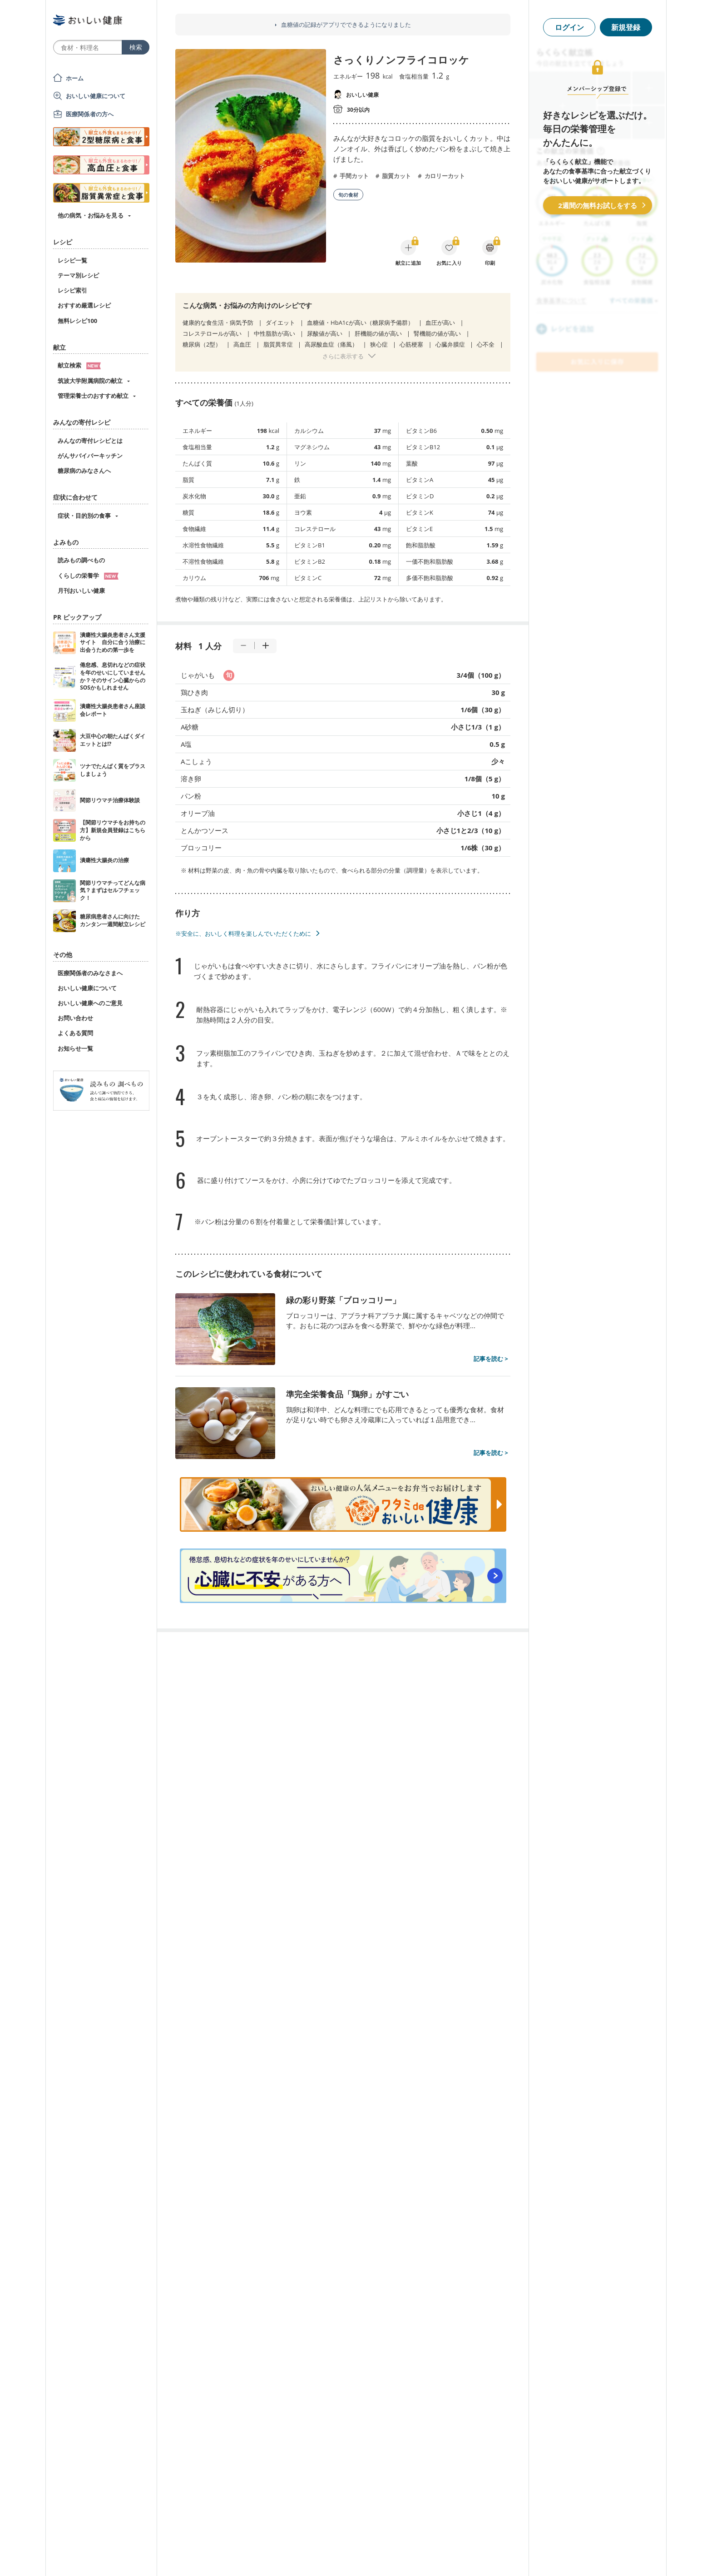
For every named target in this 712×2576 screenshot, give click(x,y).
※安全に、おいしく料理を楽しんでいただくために (243, 933)
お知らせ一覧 (75, 1048)
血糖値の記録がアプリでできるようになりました (346, 24)
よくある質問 (75, 1033)
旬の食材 (348, 194)
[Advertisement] (356, 2555)
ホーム (75, 78)
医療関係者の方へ (90, 114)
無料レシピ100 (77, 321)
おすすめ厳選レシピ (84, 305)
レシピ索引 (72, 290)
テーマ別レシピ (78, 275)
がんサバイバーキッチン (90, 456)
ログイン (569, 27)
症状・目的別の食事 (84, 515)
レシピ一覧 (72, 260)
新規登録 (625, 27)
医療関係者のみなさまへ (90, 973)
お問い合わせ (75, 1018)
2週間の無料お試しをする (597, 205)
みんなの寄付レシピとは (90, 441)
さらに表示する (343, 356)
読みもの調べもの (81, 560)
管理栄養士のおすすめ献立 (93, 396)
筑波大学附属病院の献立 (90, 381)
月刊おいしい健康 (81, 590)
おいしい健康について (96, 96)
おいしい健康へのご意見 (90, 1003)
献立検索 (79, 365)
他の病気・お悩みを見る (91, 215)
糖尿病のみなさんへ (84, 471)
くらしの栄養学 (88, 575)
